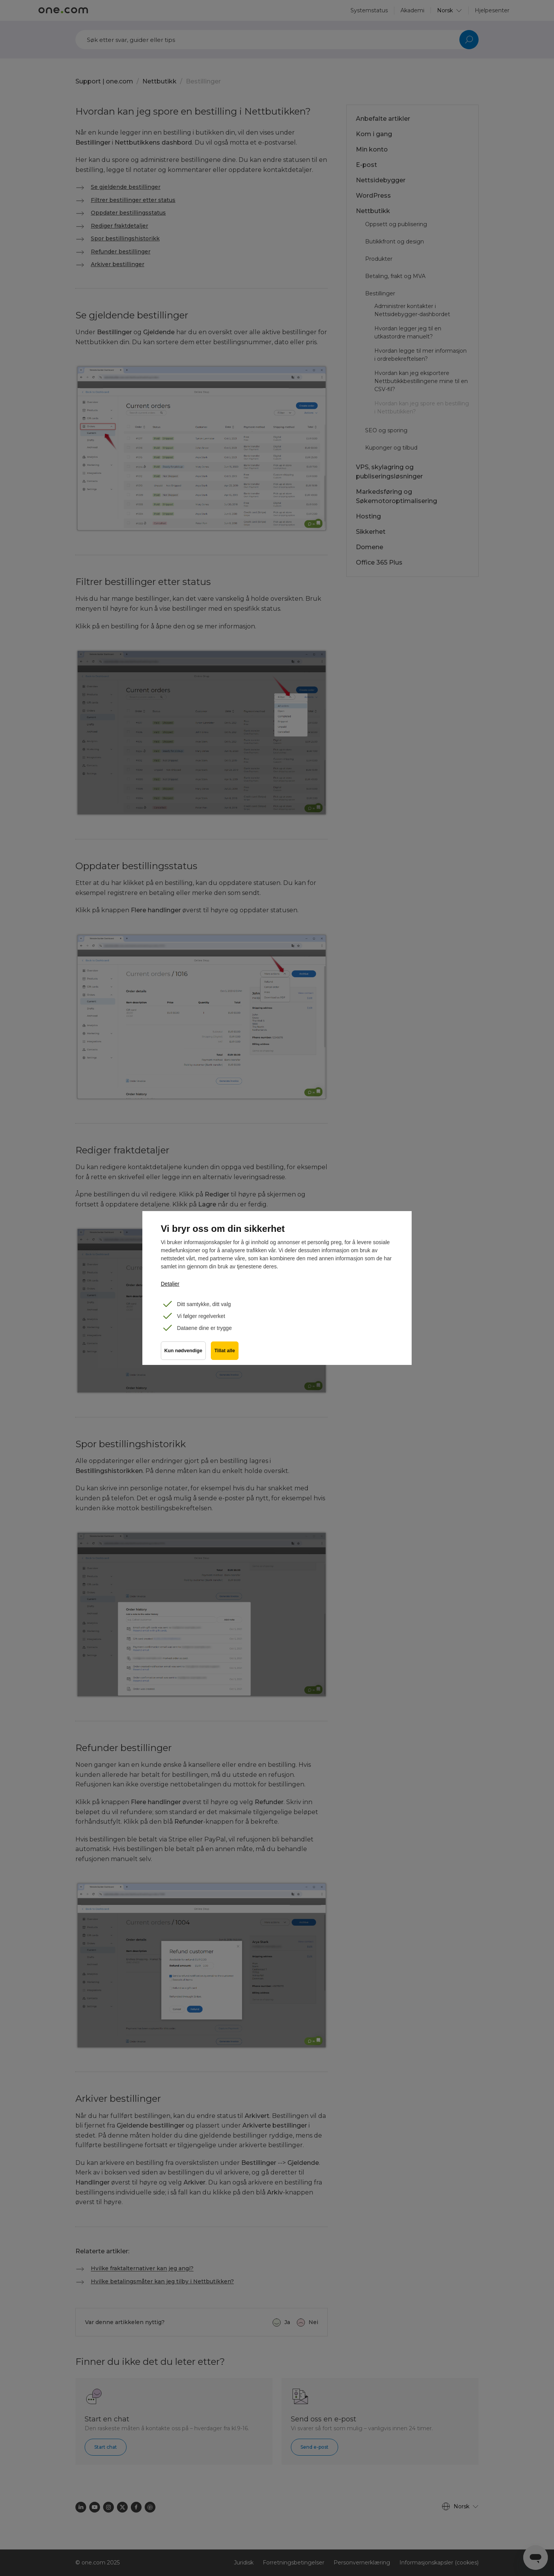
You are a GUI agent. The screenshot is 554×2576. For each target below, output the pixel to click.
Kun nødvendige (183, 1352)
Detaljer (170, 1284)
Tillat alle (225, 1352)
